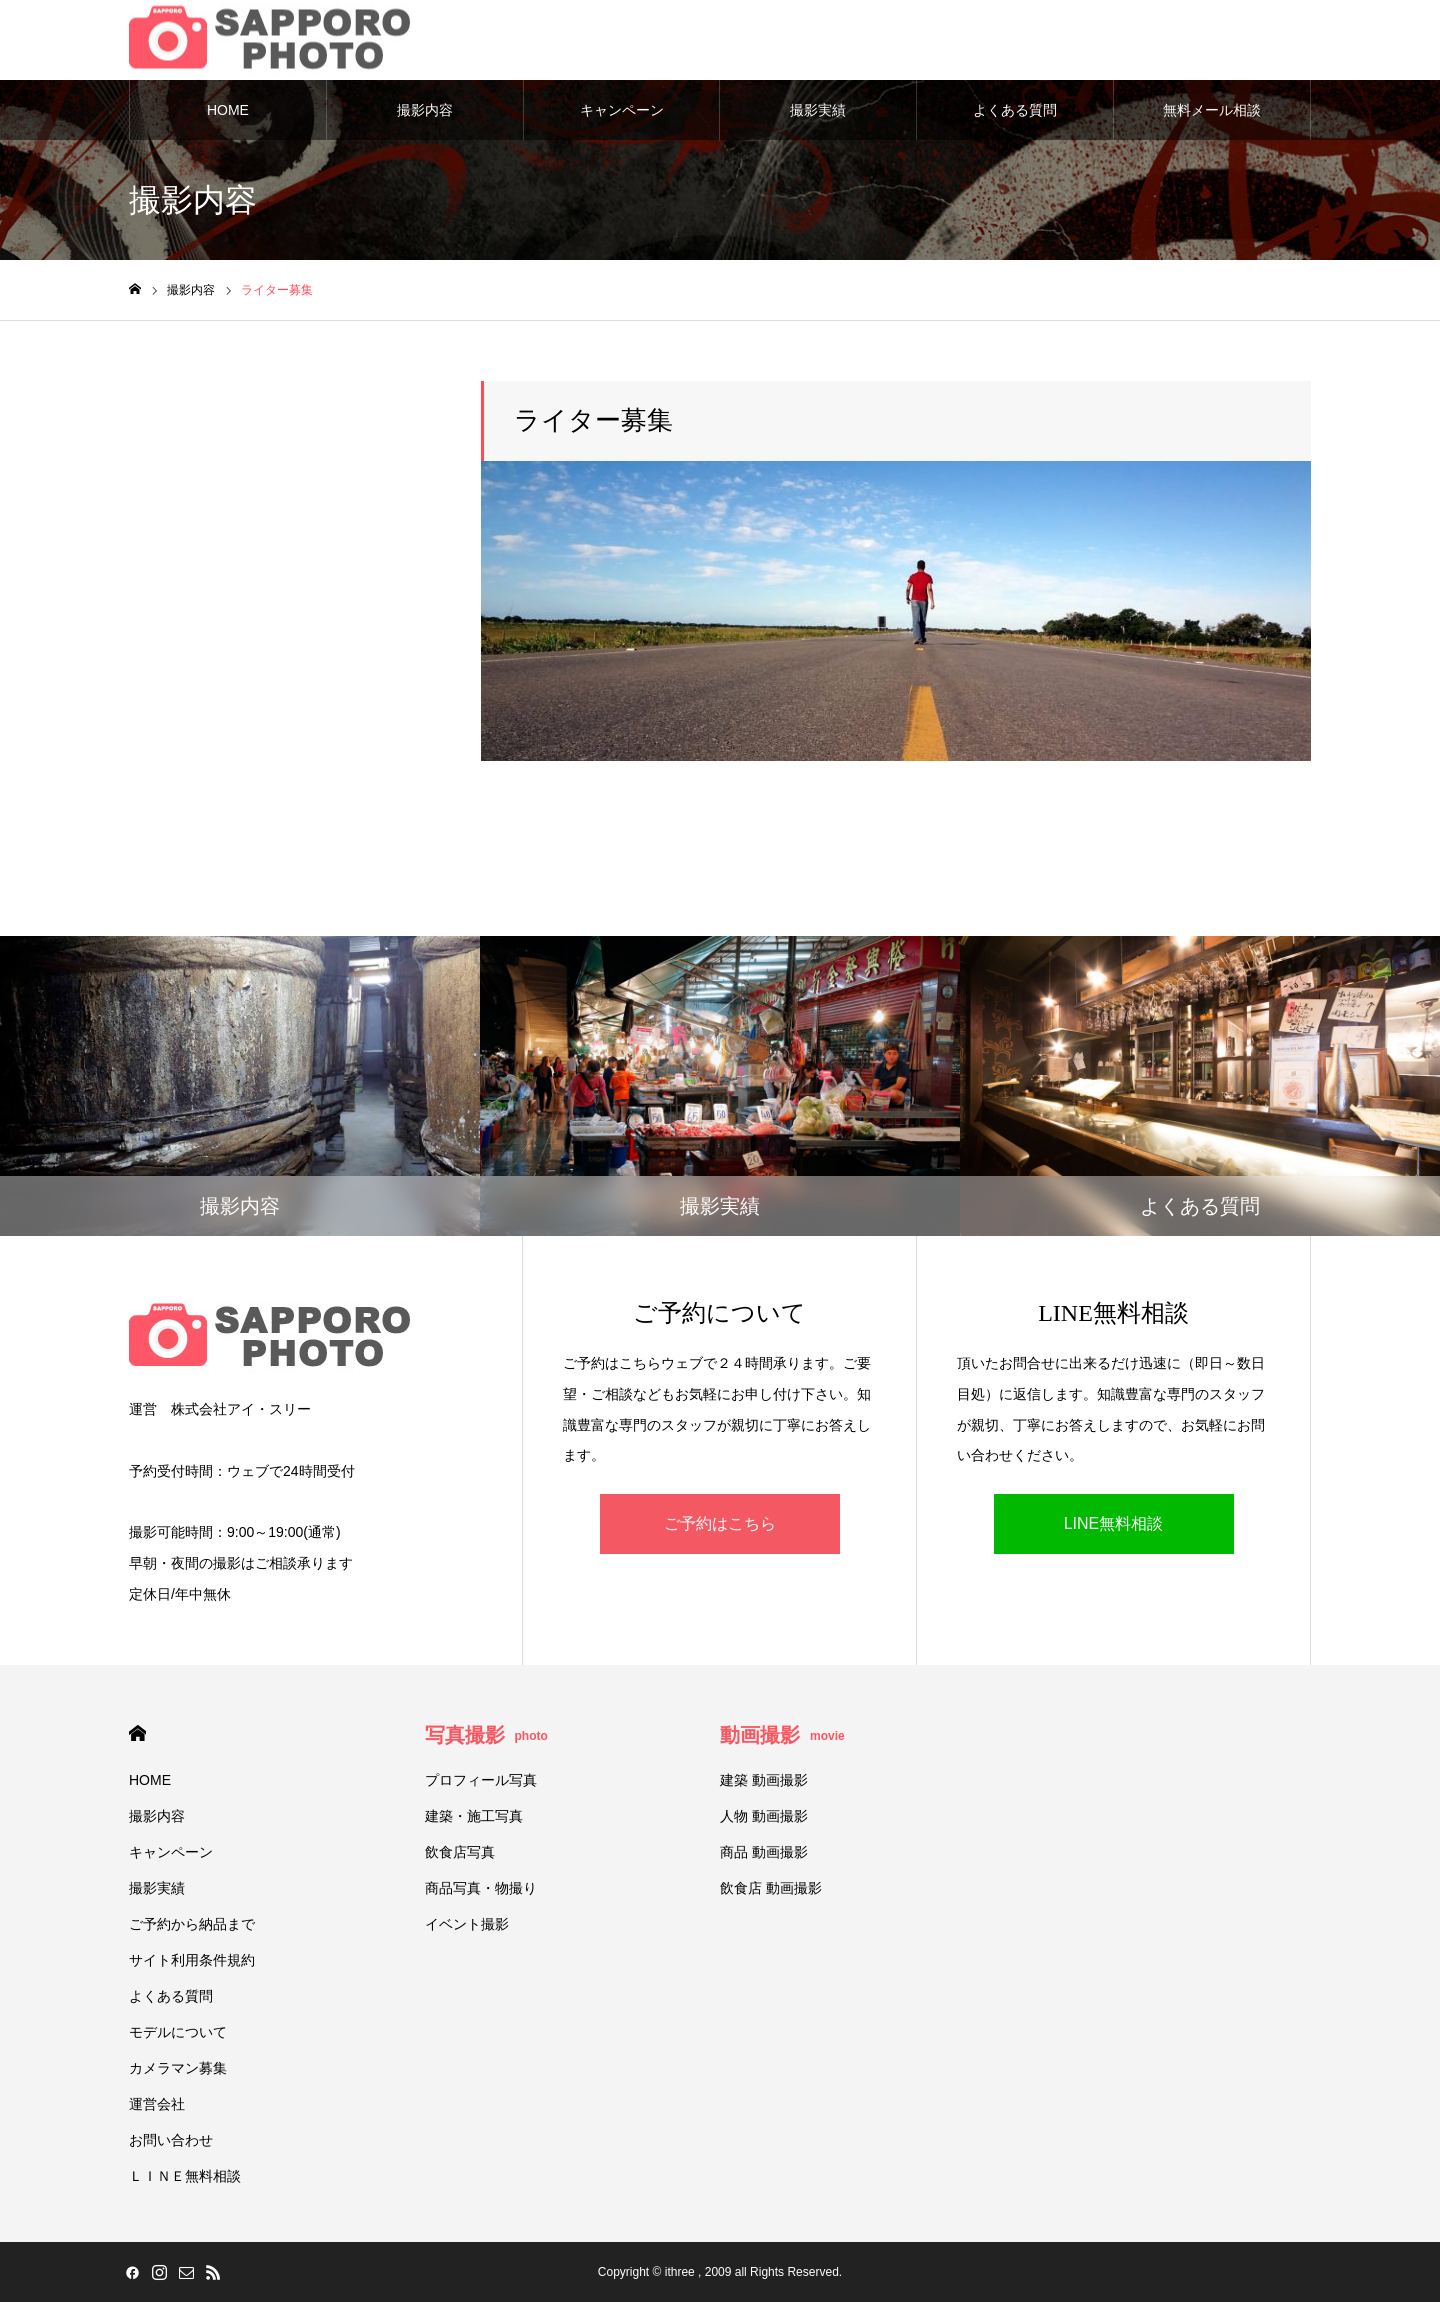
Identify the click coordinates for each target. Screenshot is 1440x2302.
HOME (228, 110)
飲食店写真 (460, 1852)
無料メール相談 (1212, 110)
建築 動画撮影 (764, 1780)
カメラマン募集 (178, 2068)
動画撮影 (782, 1735)
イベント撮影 (467, 1924)
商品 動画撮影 (764, 1852)
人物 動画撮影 (764, 1816)
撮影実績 (818, 110)
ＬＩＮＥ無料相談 (185, 2176)
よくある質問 (1015, 110)
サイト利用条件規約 (192, 1960)
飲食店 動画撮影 (771, 1888)
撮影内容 (425, 110)
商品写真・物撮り (481, 1888)
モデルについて (178, 2032)
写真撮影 (486, 1735)
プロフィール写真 (481, 1780)
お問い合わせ (171, 2140)
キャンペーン (622, 110)
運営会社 (157, 2104)
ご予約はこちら (720, 1523)
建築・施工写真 (474, 1816)
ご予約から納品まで (192, 1924)
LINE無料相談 (1114, 1523)
